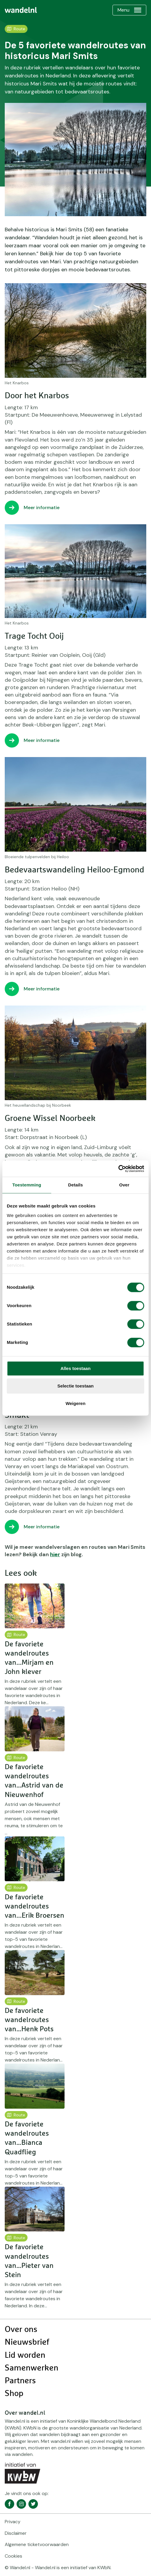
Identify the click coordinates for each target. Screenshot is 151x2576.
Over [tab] (124, 1184)
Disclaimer (16, 2533)
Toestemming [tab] (26, 1184)
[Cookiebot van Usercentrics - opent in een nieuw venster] (118, 1168)
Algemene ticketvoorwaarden (37, 2544)
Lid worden (25, 2355)
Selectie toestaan (75, 1385)
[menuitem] (21, 10)
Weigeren (75, 1403)
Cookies (13, 2556)
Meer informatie (42, 507)
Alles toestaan (75, 1368)
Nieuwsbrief (27, 2342)
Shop (14, 2393)
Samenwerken (31, 2368)
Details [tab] (75, 1184)
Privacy (12, 2521)
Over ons (21, 2329)
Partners (20, 2381)
